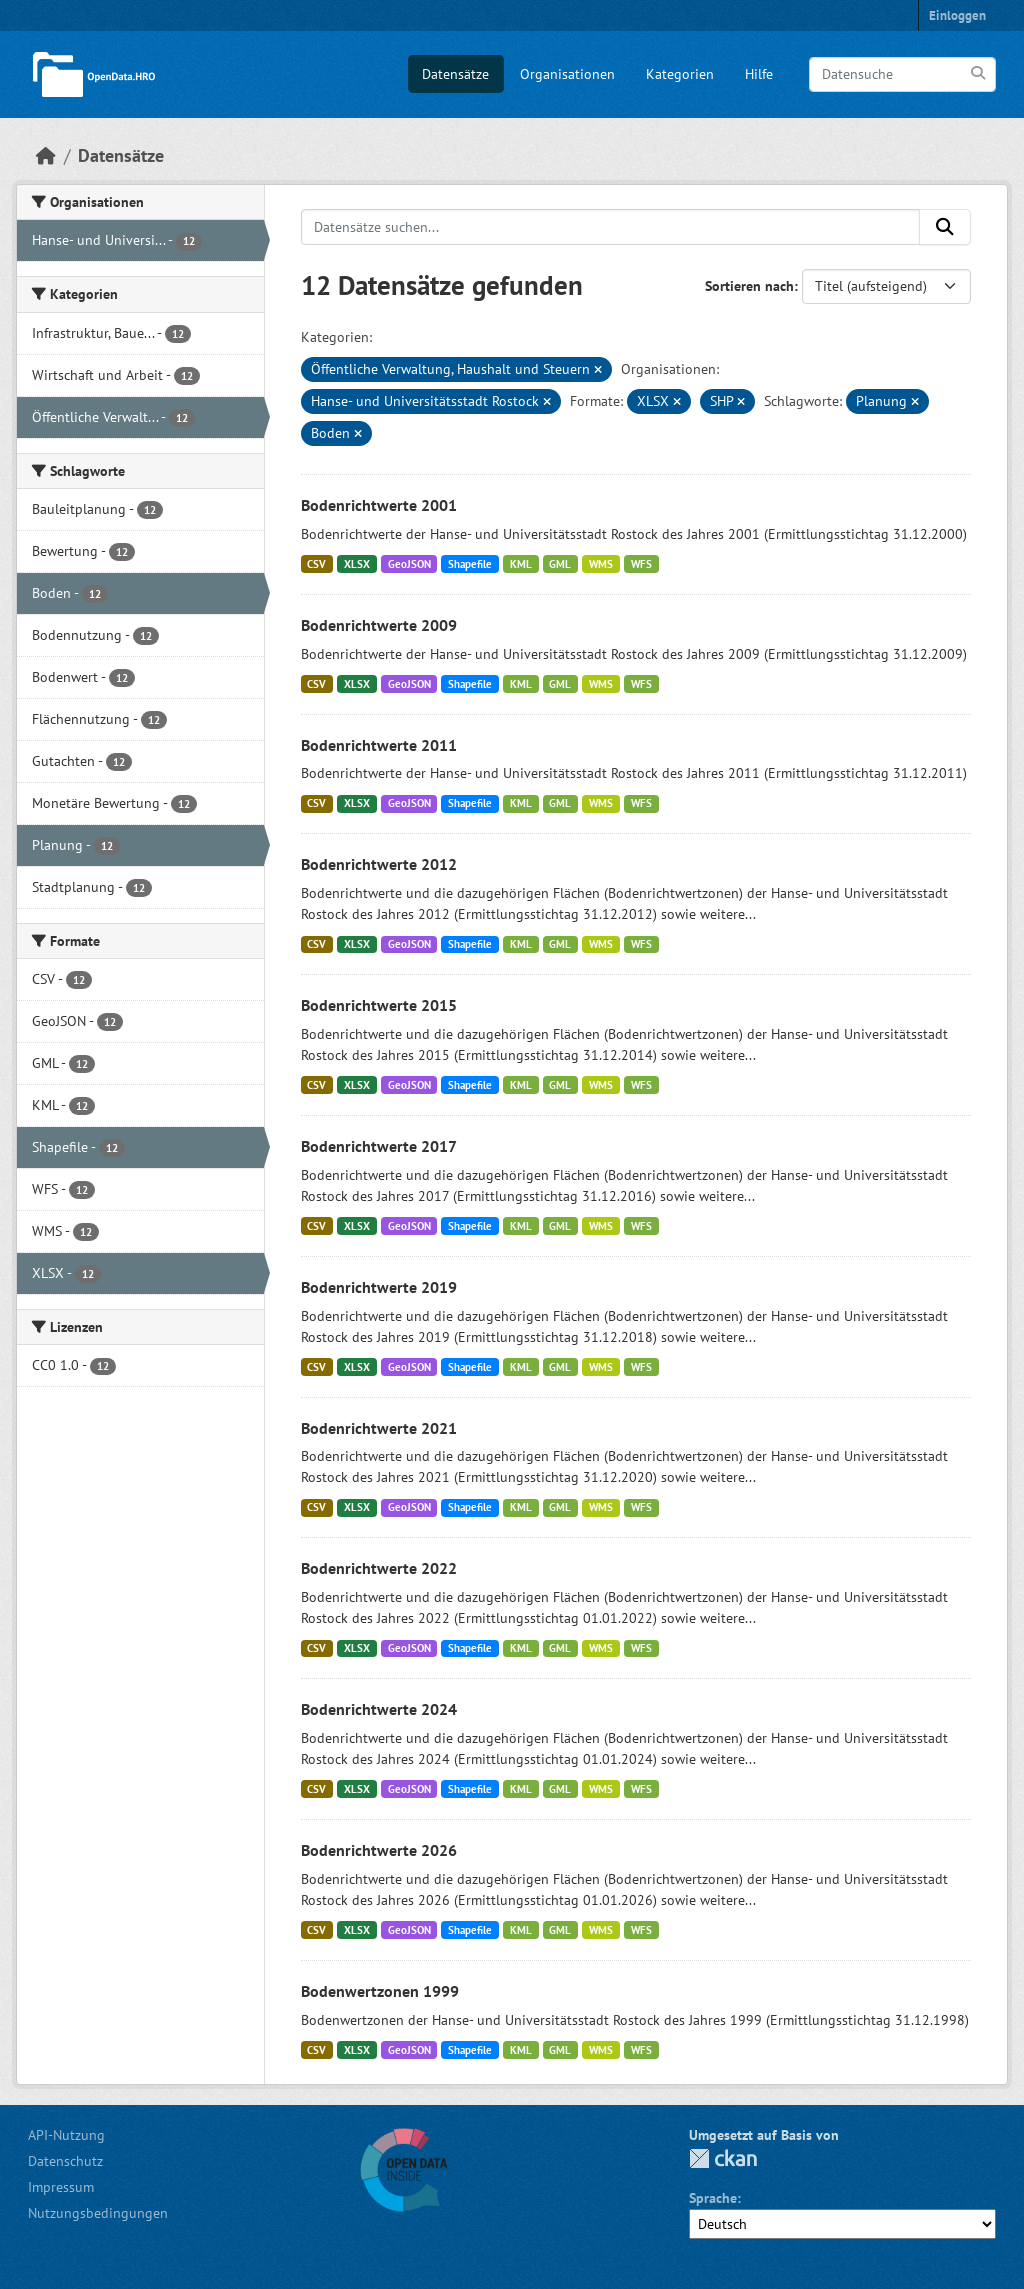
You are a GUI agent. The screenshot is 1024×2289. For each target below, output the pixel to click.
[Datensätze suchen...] (611, 227)
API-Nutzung (66, 2135)
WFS (641, 564)
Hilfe (759, 74)
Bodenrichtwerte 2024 (379, 1709)
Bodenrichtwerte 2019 (379, 1287)
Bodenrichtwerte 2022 (379, 1568)
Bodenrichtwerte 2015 (379, 1005)
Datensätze (455, 74)
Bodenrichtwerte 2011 (379, 745)
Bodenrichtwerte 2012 (379, 864)
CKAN (723, 2158)
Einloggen (957, 15)
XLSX (357, 564)
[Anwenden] (979, 73)
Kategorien (680, 74)
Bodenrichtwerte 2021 (379, 1428)
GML (560, 564)
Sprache (713, 2198)
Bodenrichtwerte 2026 (379, 1850)
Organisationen (567, 74)
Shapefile (470, 564)
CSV (316, 564)
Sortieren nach (749, 286)
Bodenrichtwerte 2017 (379, 1146)
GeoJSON (409, 564)
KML (521, 564)
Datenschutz (65, 2161)
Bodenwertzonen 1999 (380, 1991)
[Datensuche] (902, 74)
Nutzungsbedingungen (98, 2213)
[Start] (46, 155)
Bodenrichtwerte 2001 (379, 505)
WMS (601, 564)
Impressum (61, 2187)
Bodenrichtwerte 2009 (379, 625)
